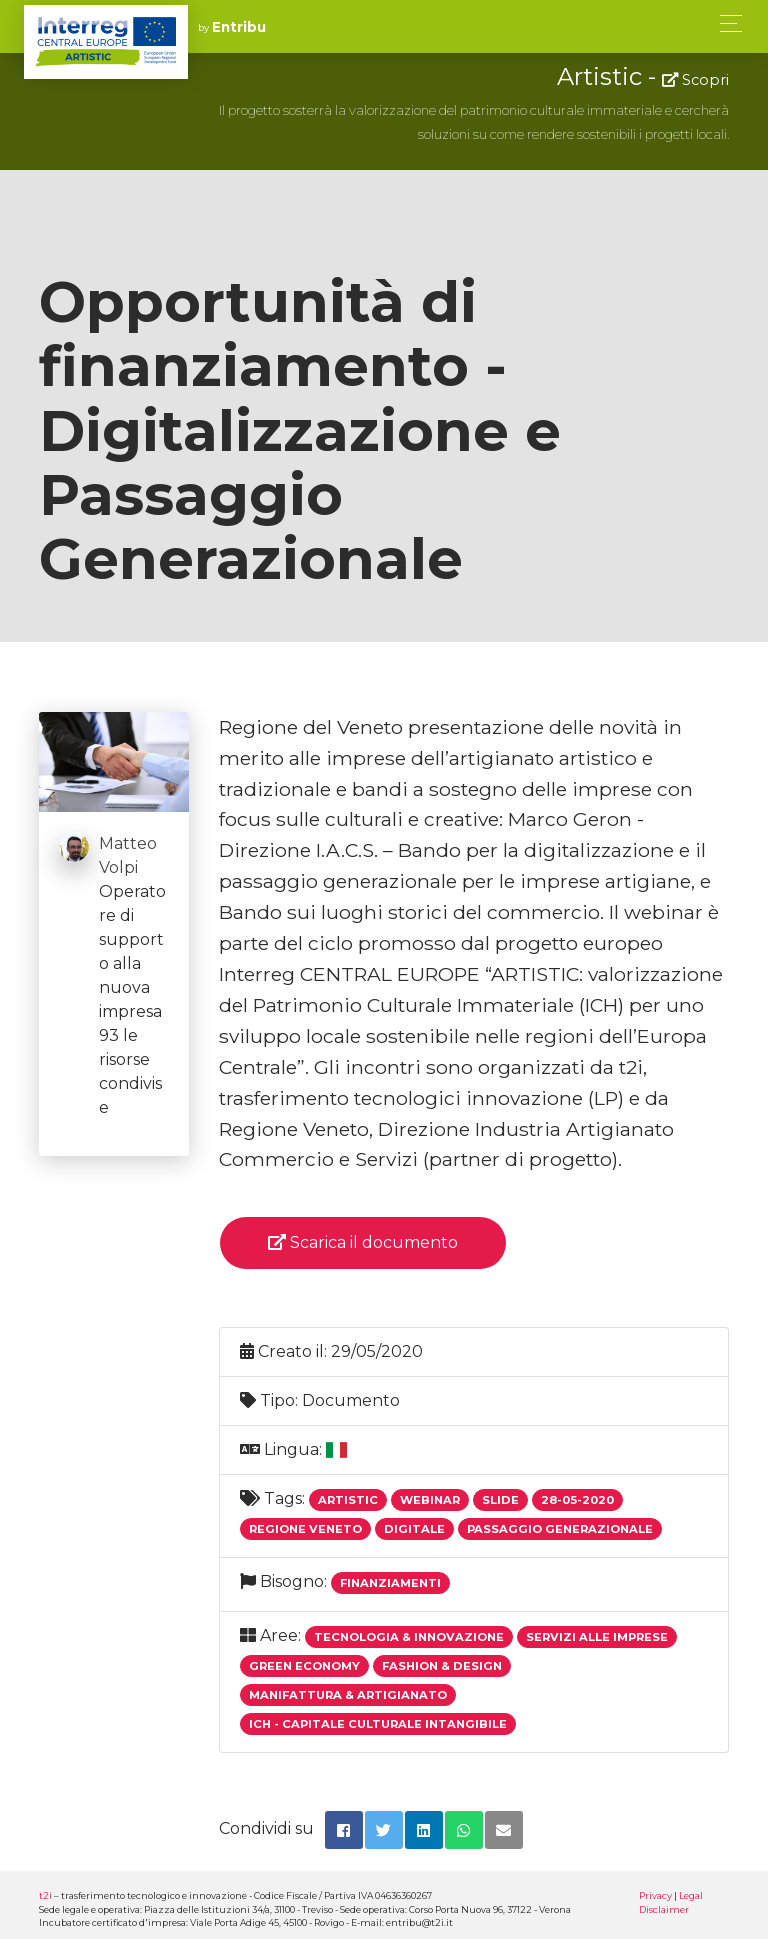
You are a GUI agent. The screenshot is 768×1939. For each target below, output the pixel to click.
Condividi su (266, 1828)
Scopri (695, 80)
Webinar (430, 1500)
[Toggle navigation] (725, 23)
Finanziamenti (390, 1583)
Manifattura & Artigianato (348, 1695)
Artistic (348, 1500)
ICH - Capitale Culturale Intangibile (378, 1724)
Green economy (304, 1666)
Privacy (655, 1895)
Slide (500, 1500)
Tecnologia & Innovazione (409, 1637)
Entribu (239, 27)
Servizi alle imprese (597, 1637)
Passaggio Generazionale (560, 1529)
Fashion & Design (442, 1666)
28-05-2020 (577, 1500)
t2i (45, 1895)
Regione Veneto (305, 1529)
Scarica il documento (363, 1242)
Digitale (414, 1529)
